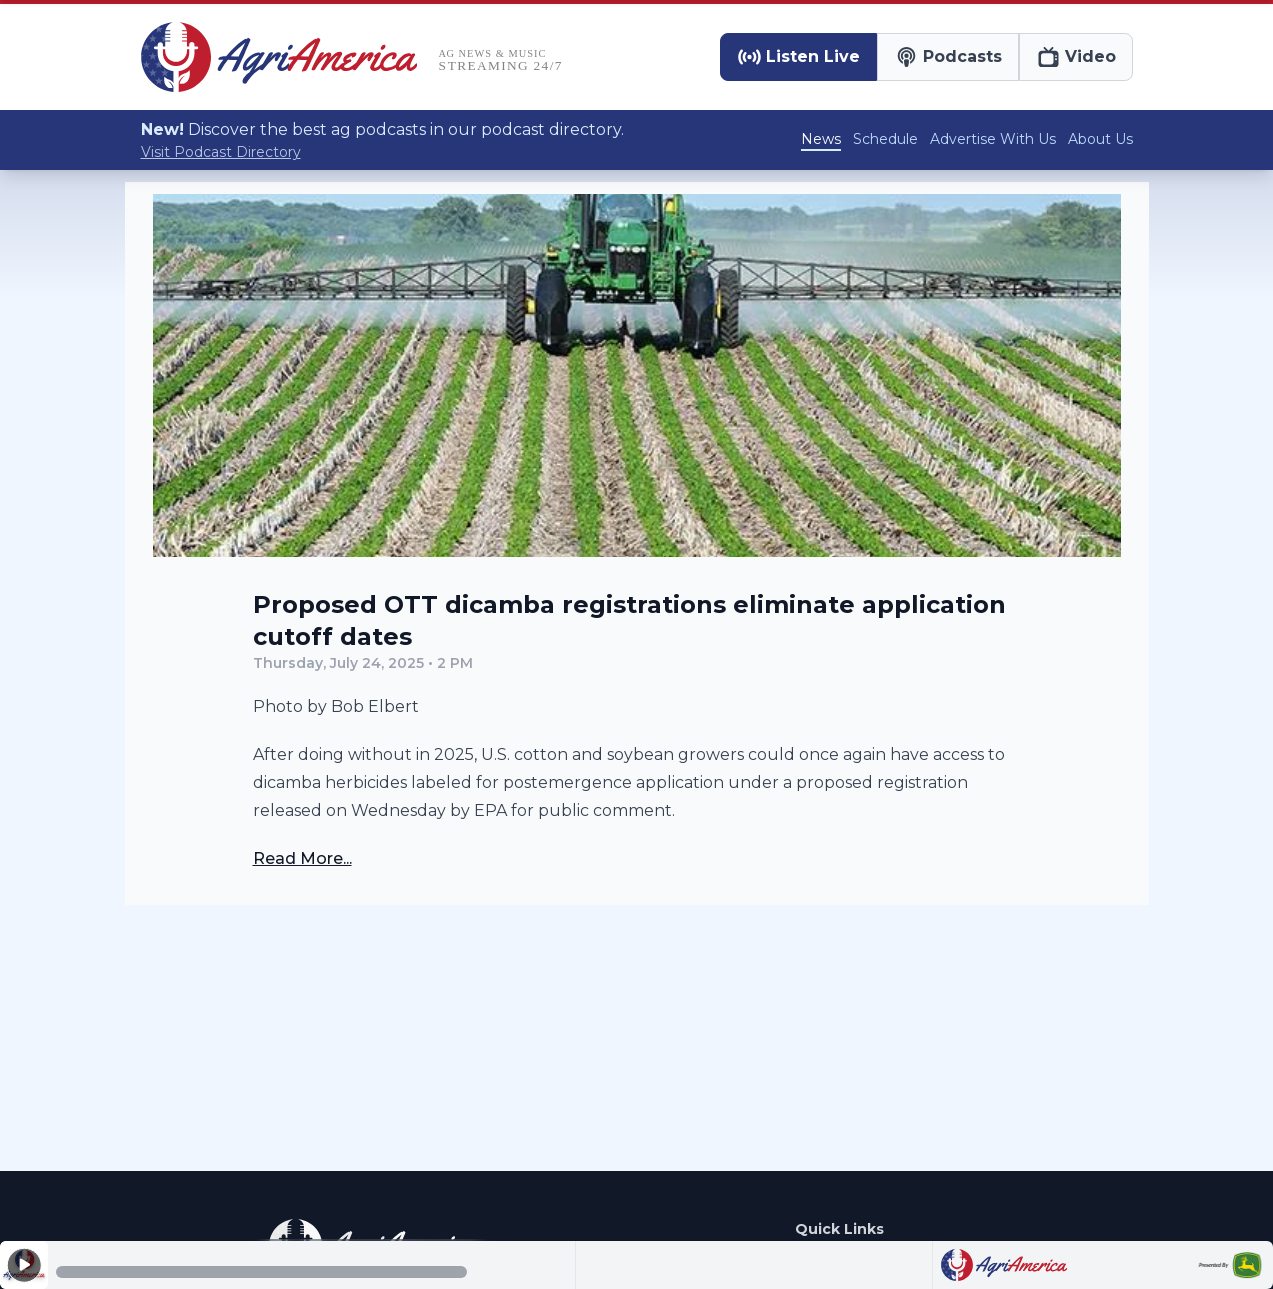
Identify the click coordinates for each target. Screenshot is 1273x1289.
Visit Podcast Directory (221, 152)
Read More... (302, 858)
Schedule (885, 139)
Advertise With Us (993, 139)
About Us (1100, 139)
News (821, 139)
